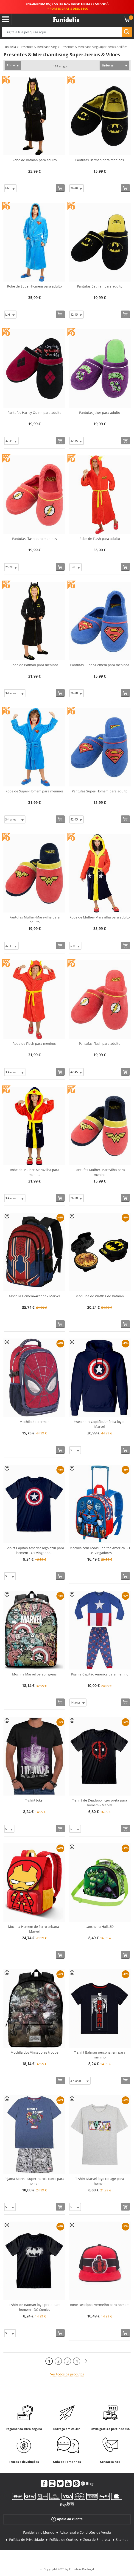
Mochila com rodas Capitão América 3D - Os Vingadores (100, 1550)
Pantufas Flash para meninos (34, 538)
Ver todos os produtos (67, 2374)
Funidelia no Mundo (38, 2532)
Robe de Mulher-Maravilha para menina (34, 1172)
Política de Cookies (63, 2539)
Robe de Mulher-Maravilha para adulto (100, 917)
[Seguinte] (85, 2361)
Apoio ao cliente (67, 2519)
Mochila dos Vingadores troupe (35, 2052)
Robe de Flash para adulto (99, 538)
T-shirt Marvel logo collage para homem (99, 2181)
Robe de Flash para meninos (34, 1043)
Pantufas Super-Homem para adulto (99, 791)
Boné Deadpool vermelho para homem (99, 2305)
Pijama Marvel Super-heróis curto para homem (34, 2181)
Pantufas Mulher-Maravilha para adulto (34, 919)
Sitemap (122, 2539)
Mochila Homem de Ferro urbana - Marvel (34, 1929)
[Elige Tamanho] (10, 188)
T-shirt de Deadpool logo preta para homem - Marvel (99, 1802)
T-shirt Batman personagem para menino (99, 2054)
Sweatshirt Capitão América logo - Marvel (100, 1424)
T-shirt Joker (34, 1800)
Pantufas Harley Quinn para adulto (34, 412)
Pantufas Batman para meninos (99, 160)
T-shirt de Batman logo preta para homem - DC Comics (34, 2307)
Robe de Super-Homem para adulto (34, 286)
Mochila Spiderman (35, 1421)
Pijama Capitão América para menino (99, 1674)
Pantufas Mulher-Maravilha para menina (100, 1172)
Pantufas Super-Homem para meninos (99, 665)
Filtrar (11, 65)
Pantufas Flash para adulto (99, 1043)
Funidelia (9, 47)
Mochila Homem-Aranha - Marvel (34, 1296)
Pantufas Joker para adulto (99, 412)
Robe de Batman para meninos (34, 665)
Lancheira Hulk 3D (100, 1926)
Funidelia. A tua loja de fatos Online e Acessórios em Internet (66, 20)
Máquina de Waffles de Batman (99, 1296)
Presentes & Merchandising (38, 47)
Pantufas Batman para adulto (99, 286)
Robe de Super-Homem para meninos (35, 791)
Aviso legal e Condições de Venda (85, 2532)
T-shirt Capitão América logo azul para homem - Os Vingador (34, 1550)
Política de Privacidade (26, 2539)
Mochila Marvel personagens (34, 1674)
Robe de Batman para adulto (34, 160)
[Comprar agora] (60, 188)
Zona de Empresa (96, 2539)
